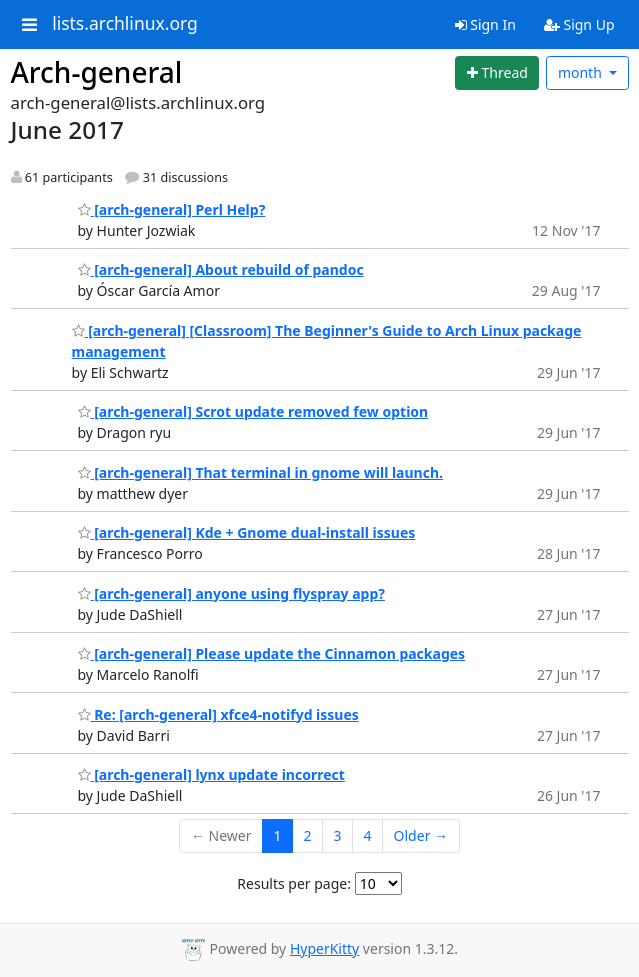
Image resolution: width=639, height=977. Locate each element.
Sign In (485, 24)
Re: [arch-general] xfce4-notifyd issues (218, 714)
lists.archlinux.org (125, 24)
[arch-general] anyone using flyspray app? (231, 593)
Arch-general (97, 72)
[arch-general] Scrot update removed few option (253, 411)
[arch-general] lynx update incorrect (211, 774)
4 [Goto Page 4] (368, 835)
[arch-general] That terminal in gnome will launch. (260, 472)
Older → (421, 835)
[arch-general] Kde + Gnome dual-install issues (247, 532)
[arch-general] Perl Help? (172, 209)
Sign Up (579, 24)
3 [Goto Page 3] (338, 835)
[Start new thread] (497, 73)
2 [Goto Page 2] (308, 835)
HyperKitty (324, 948)
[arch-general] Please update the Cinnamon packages (272, 653)
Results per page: (294, 883)
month (582, 72)
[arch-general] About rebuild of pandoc (221, 269)
